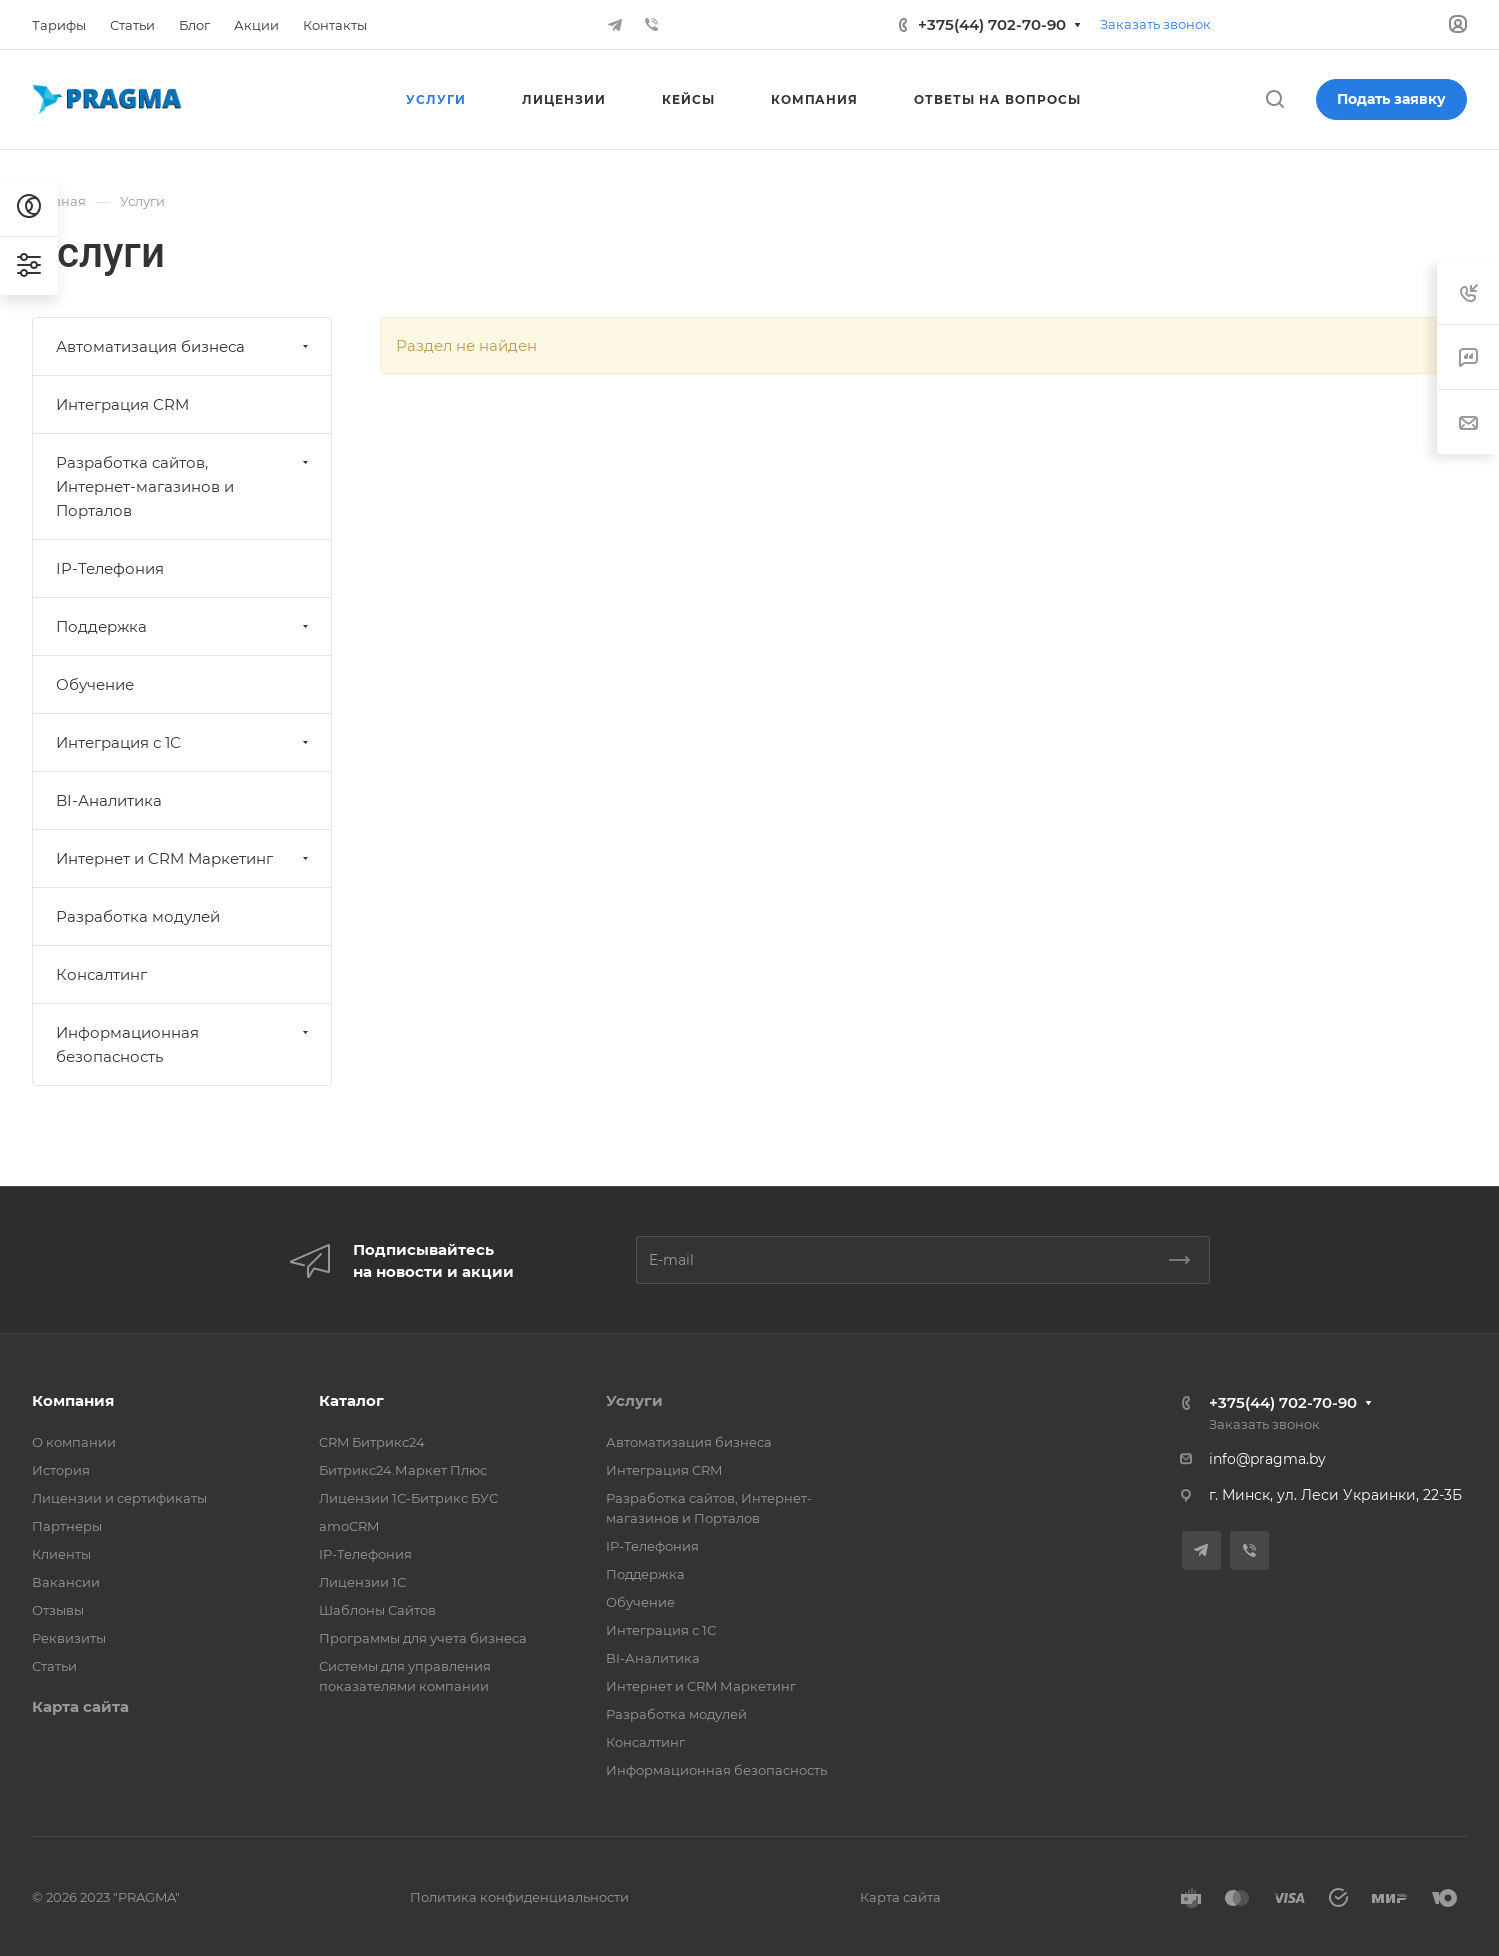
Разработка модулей (138, 916)
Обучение (95, 684)
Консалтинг (101, 974)
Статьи (54, 1666)
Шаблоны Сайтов (377, 1610)
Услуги (634, 1400)
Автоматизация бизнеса (184, 346)
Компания (73, 1400)
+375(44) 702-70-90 (992, 24)
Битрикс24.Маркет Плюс (403, 1470)
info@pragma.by (1267, 1459)
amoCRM (349, 1526)
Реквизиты (69, 1638)
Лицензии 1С (362, 1582)
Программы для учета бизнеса (423, 1638)
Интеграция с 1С (184, 742)
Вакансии (66, 1582)
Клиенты (61, 1554)
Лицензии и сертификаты (119, 1498)
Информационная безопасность (184, 1044)
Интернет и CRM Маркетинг (184, 858)
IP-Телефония (110, 568)
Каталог (351, 1400)
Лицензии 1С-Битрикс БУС (408, 1498)
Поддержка (184, 626)
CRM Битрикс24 (372, 1442)
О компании (74, 1442)
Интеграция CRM (122, 404)
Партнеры (67, 1526)
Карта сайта (80, 1706)
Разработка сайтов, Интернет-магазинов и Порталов (184, 486)
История (61, 1470)
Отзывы (58, 1610)
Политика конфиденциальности (519, 1897)
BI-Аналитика (109, 800)
